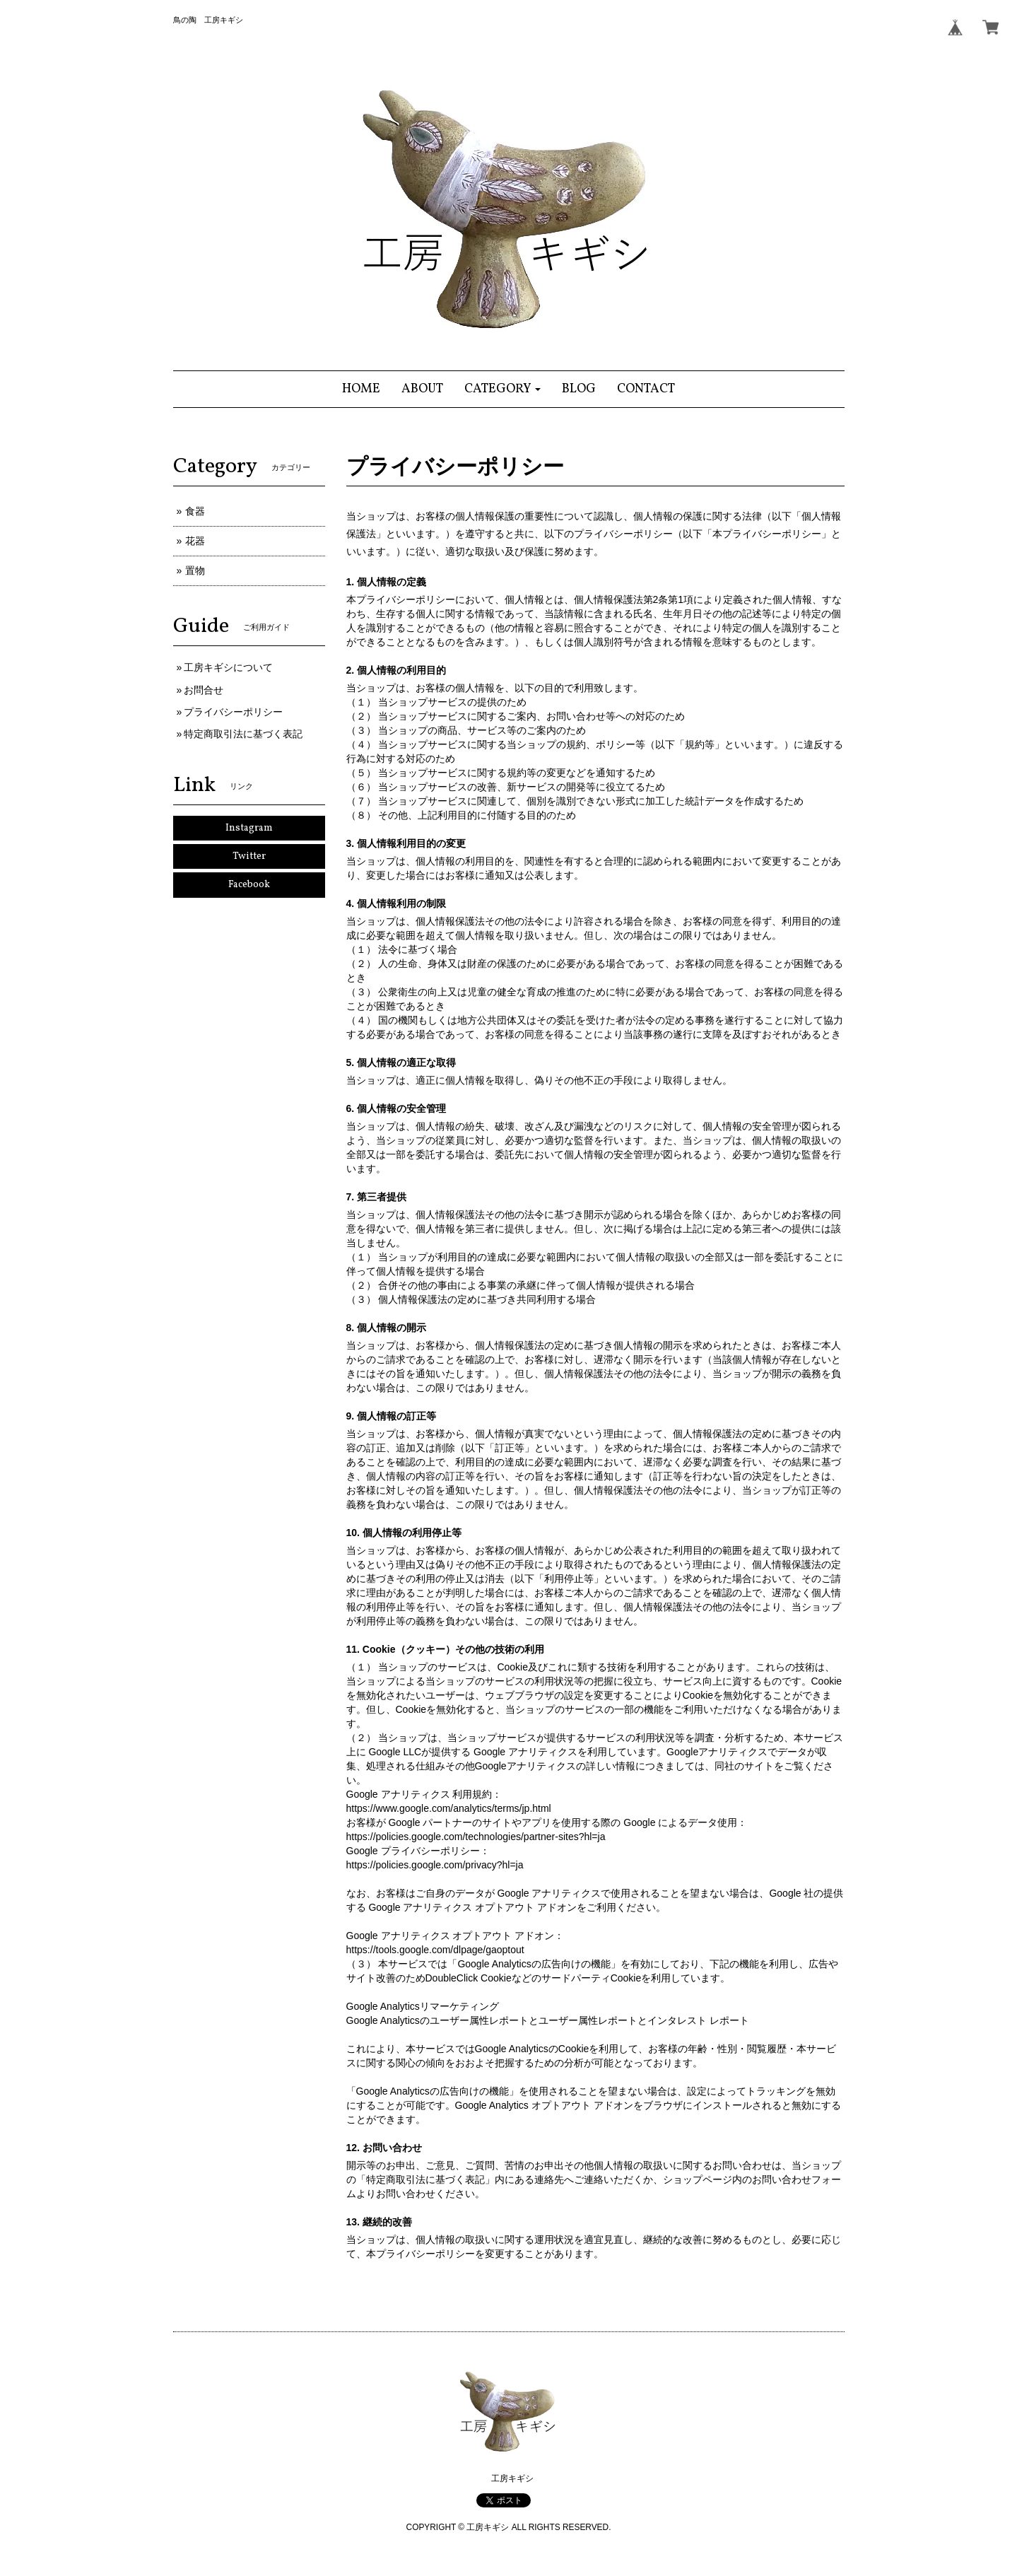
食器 (195, 511)
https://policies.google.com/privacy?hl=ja (435, 1864)
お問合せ (203, 690)
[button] (503, 389)
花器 (195, 540)
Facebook (249, 884)
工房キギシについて (228, 667)
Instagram (249, 828)
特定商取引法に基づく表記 (243, 733)
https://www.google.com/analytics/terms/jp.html (448, 1808)
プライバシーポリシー (233, 712)
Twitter (249, 856)
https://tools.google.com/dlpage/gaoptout (435, 1949)
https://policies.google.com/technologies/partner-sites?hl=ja (476, 1836)
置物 (195, 570)
